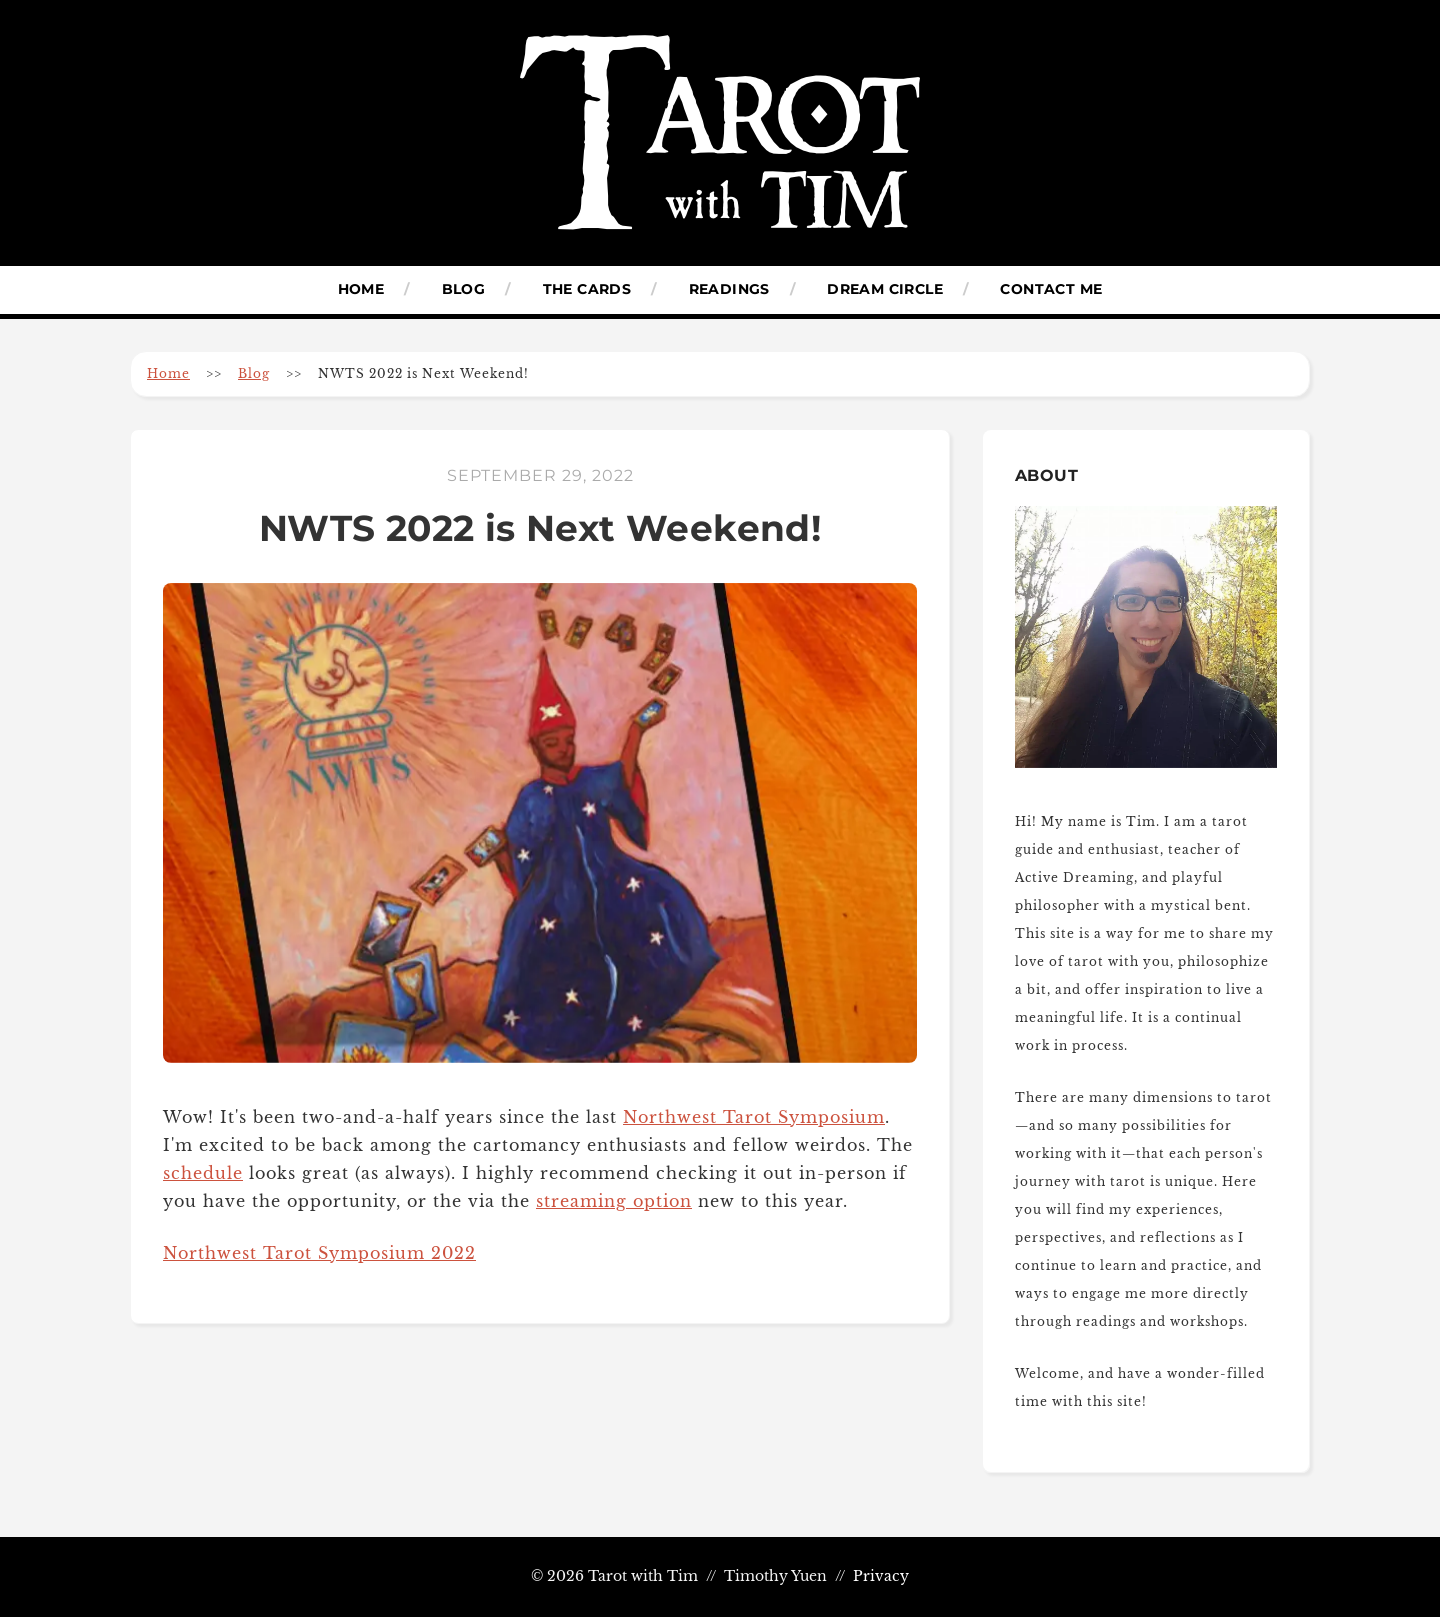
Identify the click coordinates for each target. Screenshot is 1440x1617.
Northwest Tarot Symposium (754, 1117)
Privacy (881, 1576)
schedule (203, 1173)
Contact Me (1051, 289)
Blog (464, 289)
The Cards (587, 289)
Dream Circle (885, 289)
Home (361, 289)
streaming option (614, 1201)
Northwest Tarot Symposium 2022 (319, 1253)
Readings (729, 289)
